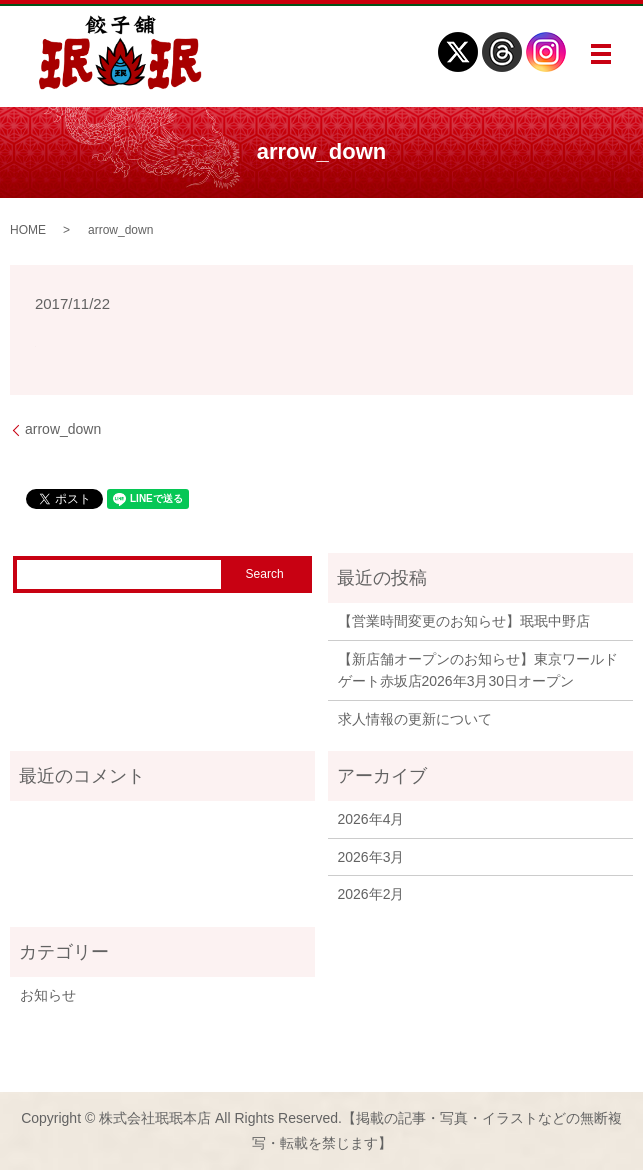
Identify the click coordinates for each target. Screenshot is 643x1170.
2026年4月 (371, 819)
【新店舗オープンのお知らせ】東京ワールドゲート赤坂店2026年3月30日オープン (478, 670)
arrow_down (63, 429)
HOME (28, 230)
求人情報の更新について (415, 719)
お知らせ (48, 995)
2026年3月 (371, 857)
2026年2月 (371, 894)
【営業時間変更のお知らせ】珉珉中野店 (464, 621)
